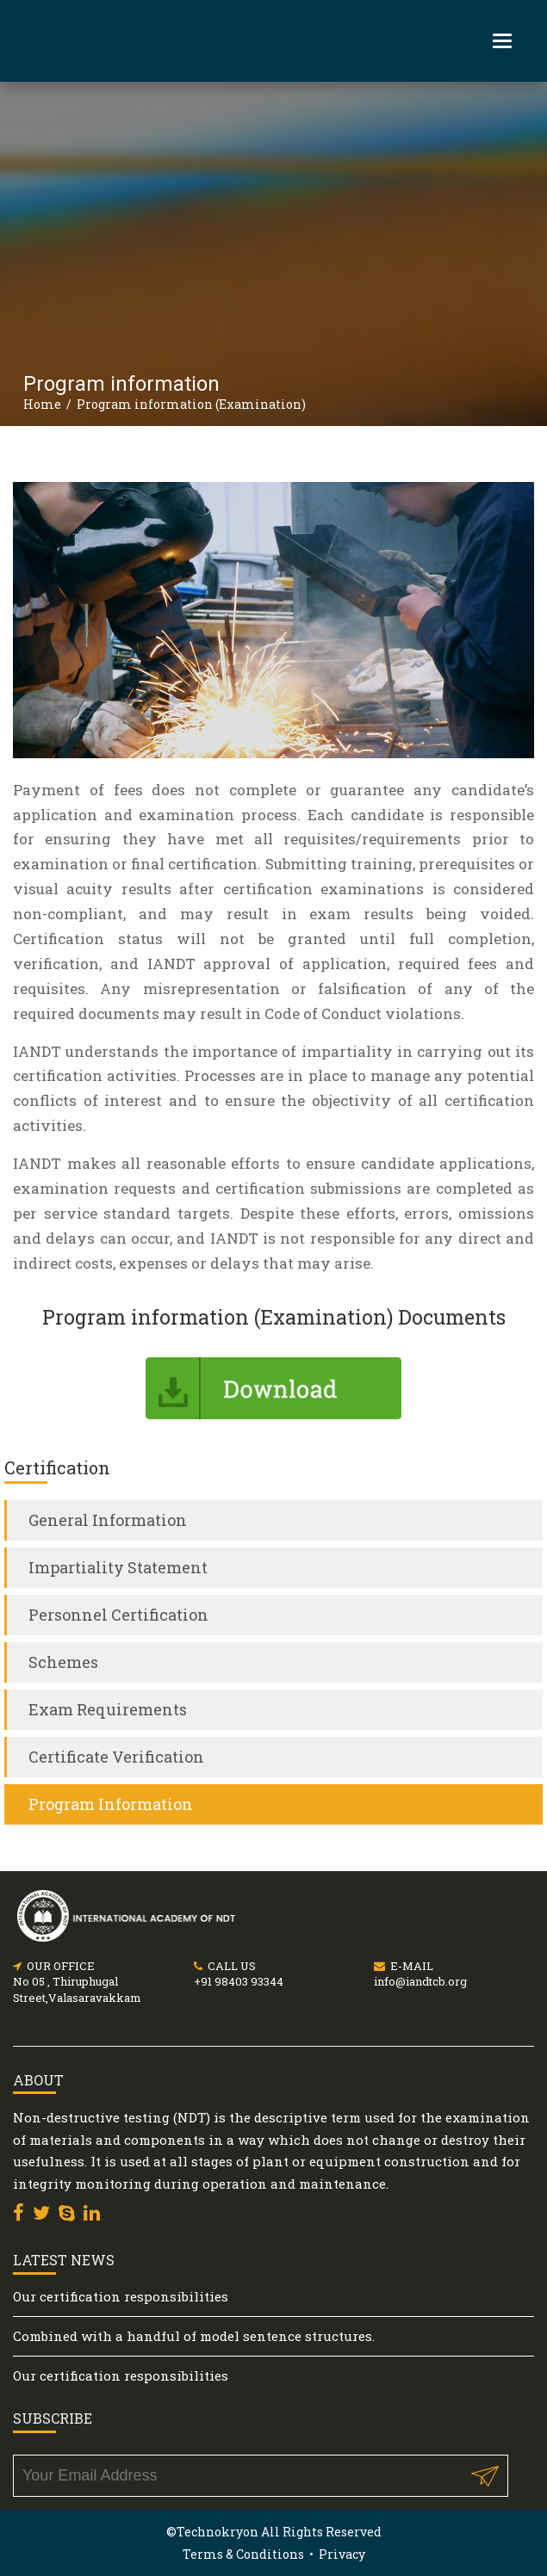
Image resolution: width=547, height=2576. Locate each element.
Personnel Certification (118, 1614)
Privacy (342, 2554)
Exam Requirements (107, 1709)
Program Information (110, 1804)
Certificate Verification (116, 1756)
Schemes (63, 1662)
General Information (107, 1520)
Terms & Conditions (243, 2554)
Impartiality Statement (118, 1567)
